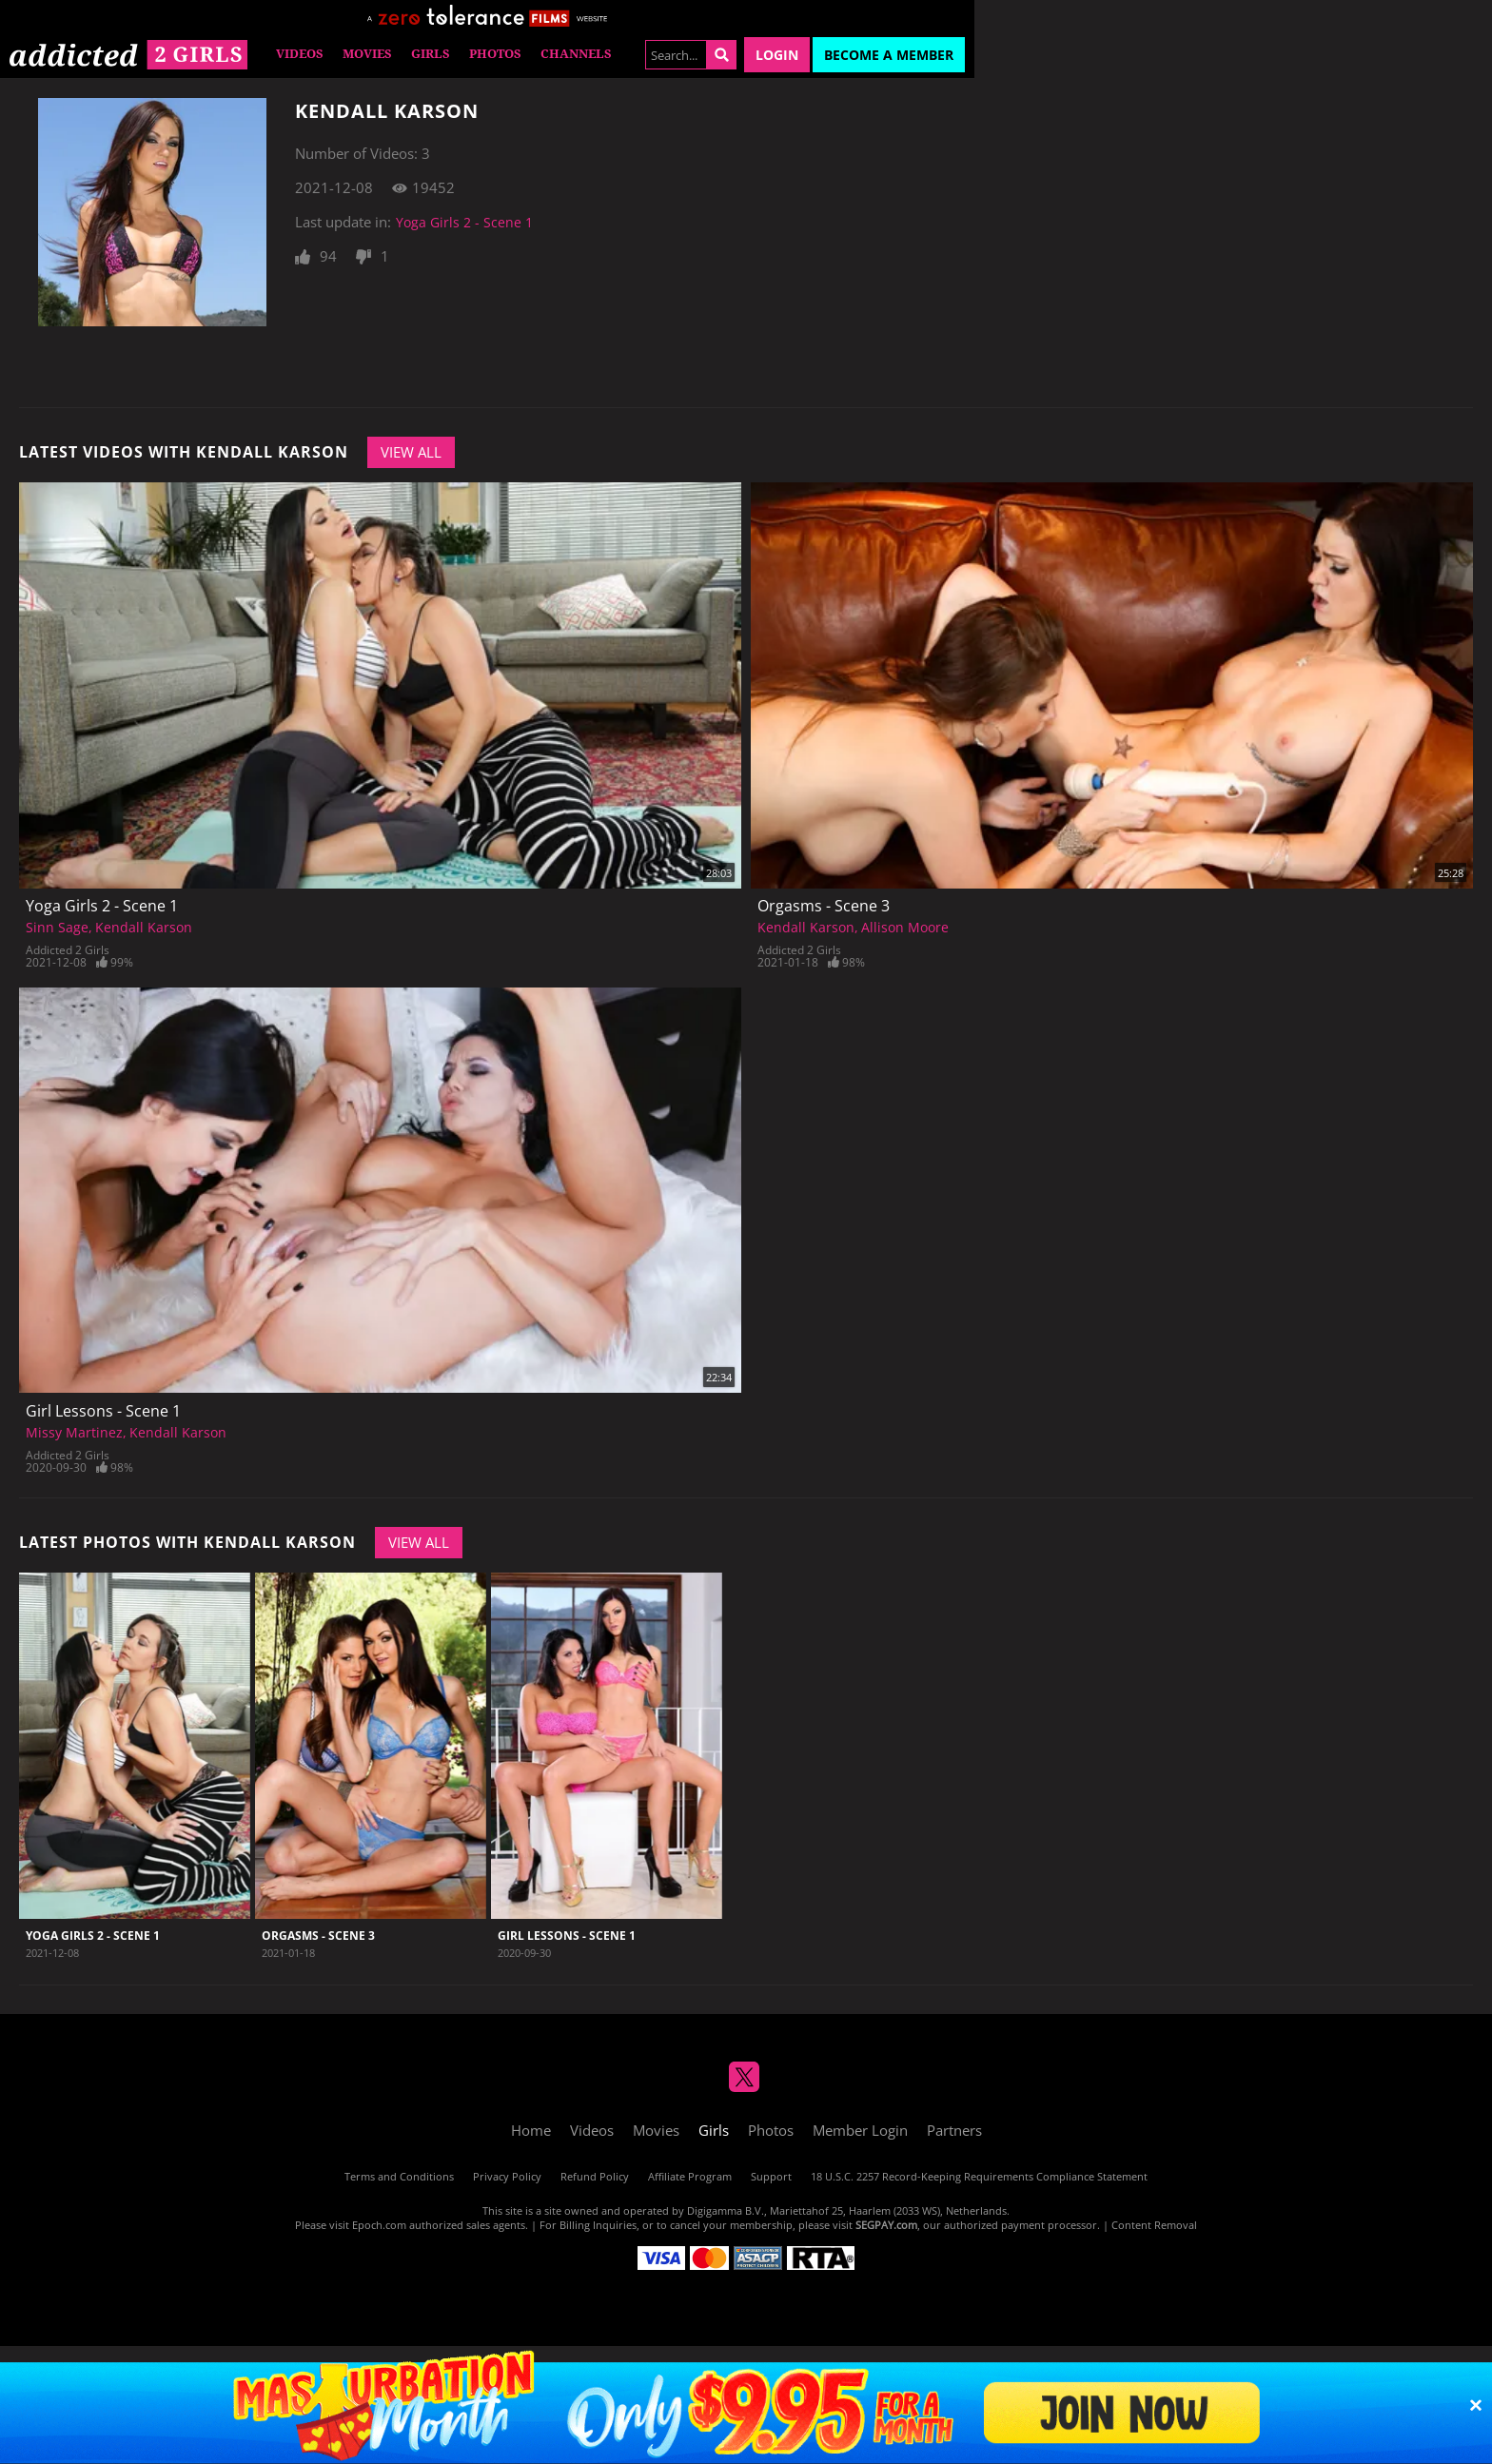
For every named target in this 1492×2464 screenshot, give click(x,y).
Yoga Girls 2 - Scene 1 (464, 222)
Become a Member (888, 55)
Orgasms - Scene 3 (823, 905)
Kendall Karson (143, 927)
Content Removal (1154, 2225)
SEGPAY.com (886, 2225)
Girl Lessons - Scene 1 (103, 1410)
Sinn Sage (57, 927)
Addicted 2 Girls (67, 950)
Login (777, 55)
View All (411, 451)
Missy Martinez (74, 1432)
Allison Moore (905, 927)
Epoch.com (379, 2225)
